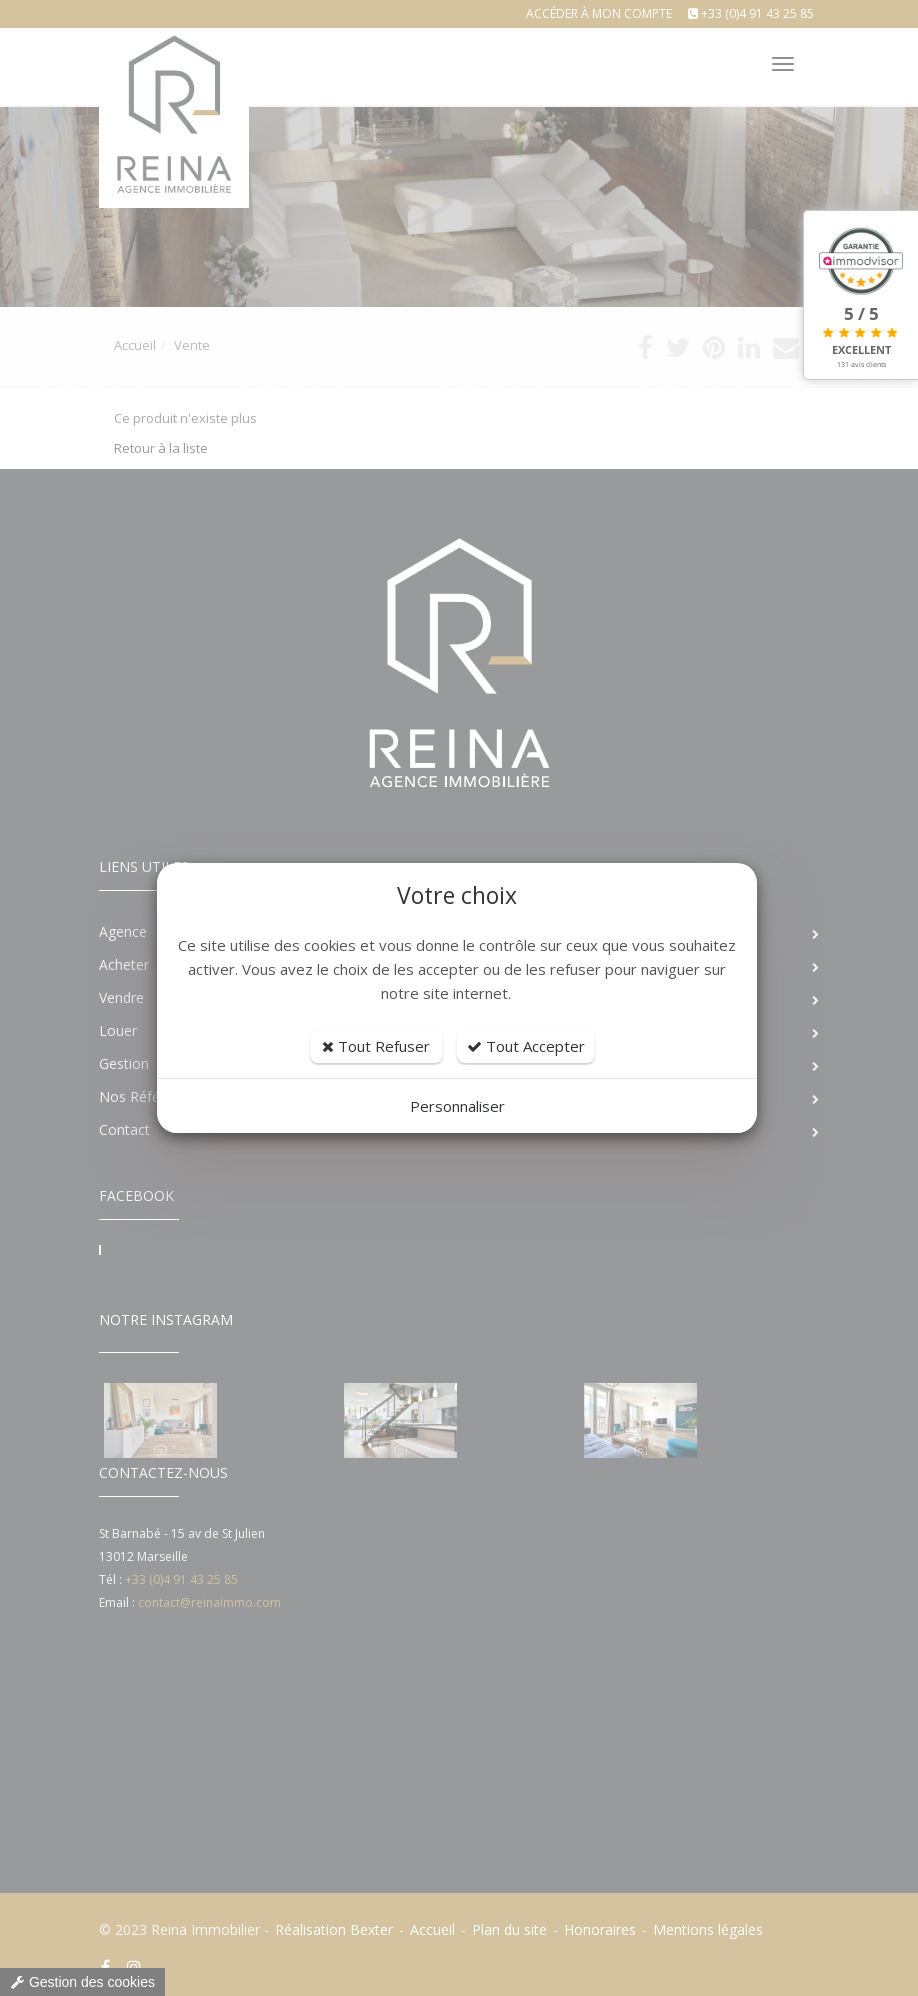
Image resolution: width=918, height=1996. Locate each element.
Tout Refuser (376, 1046)
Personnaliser (457, 1106)
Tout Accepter (526, 1046)
